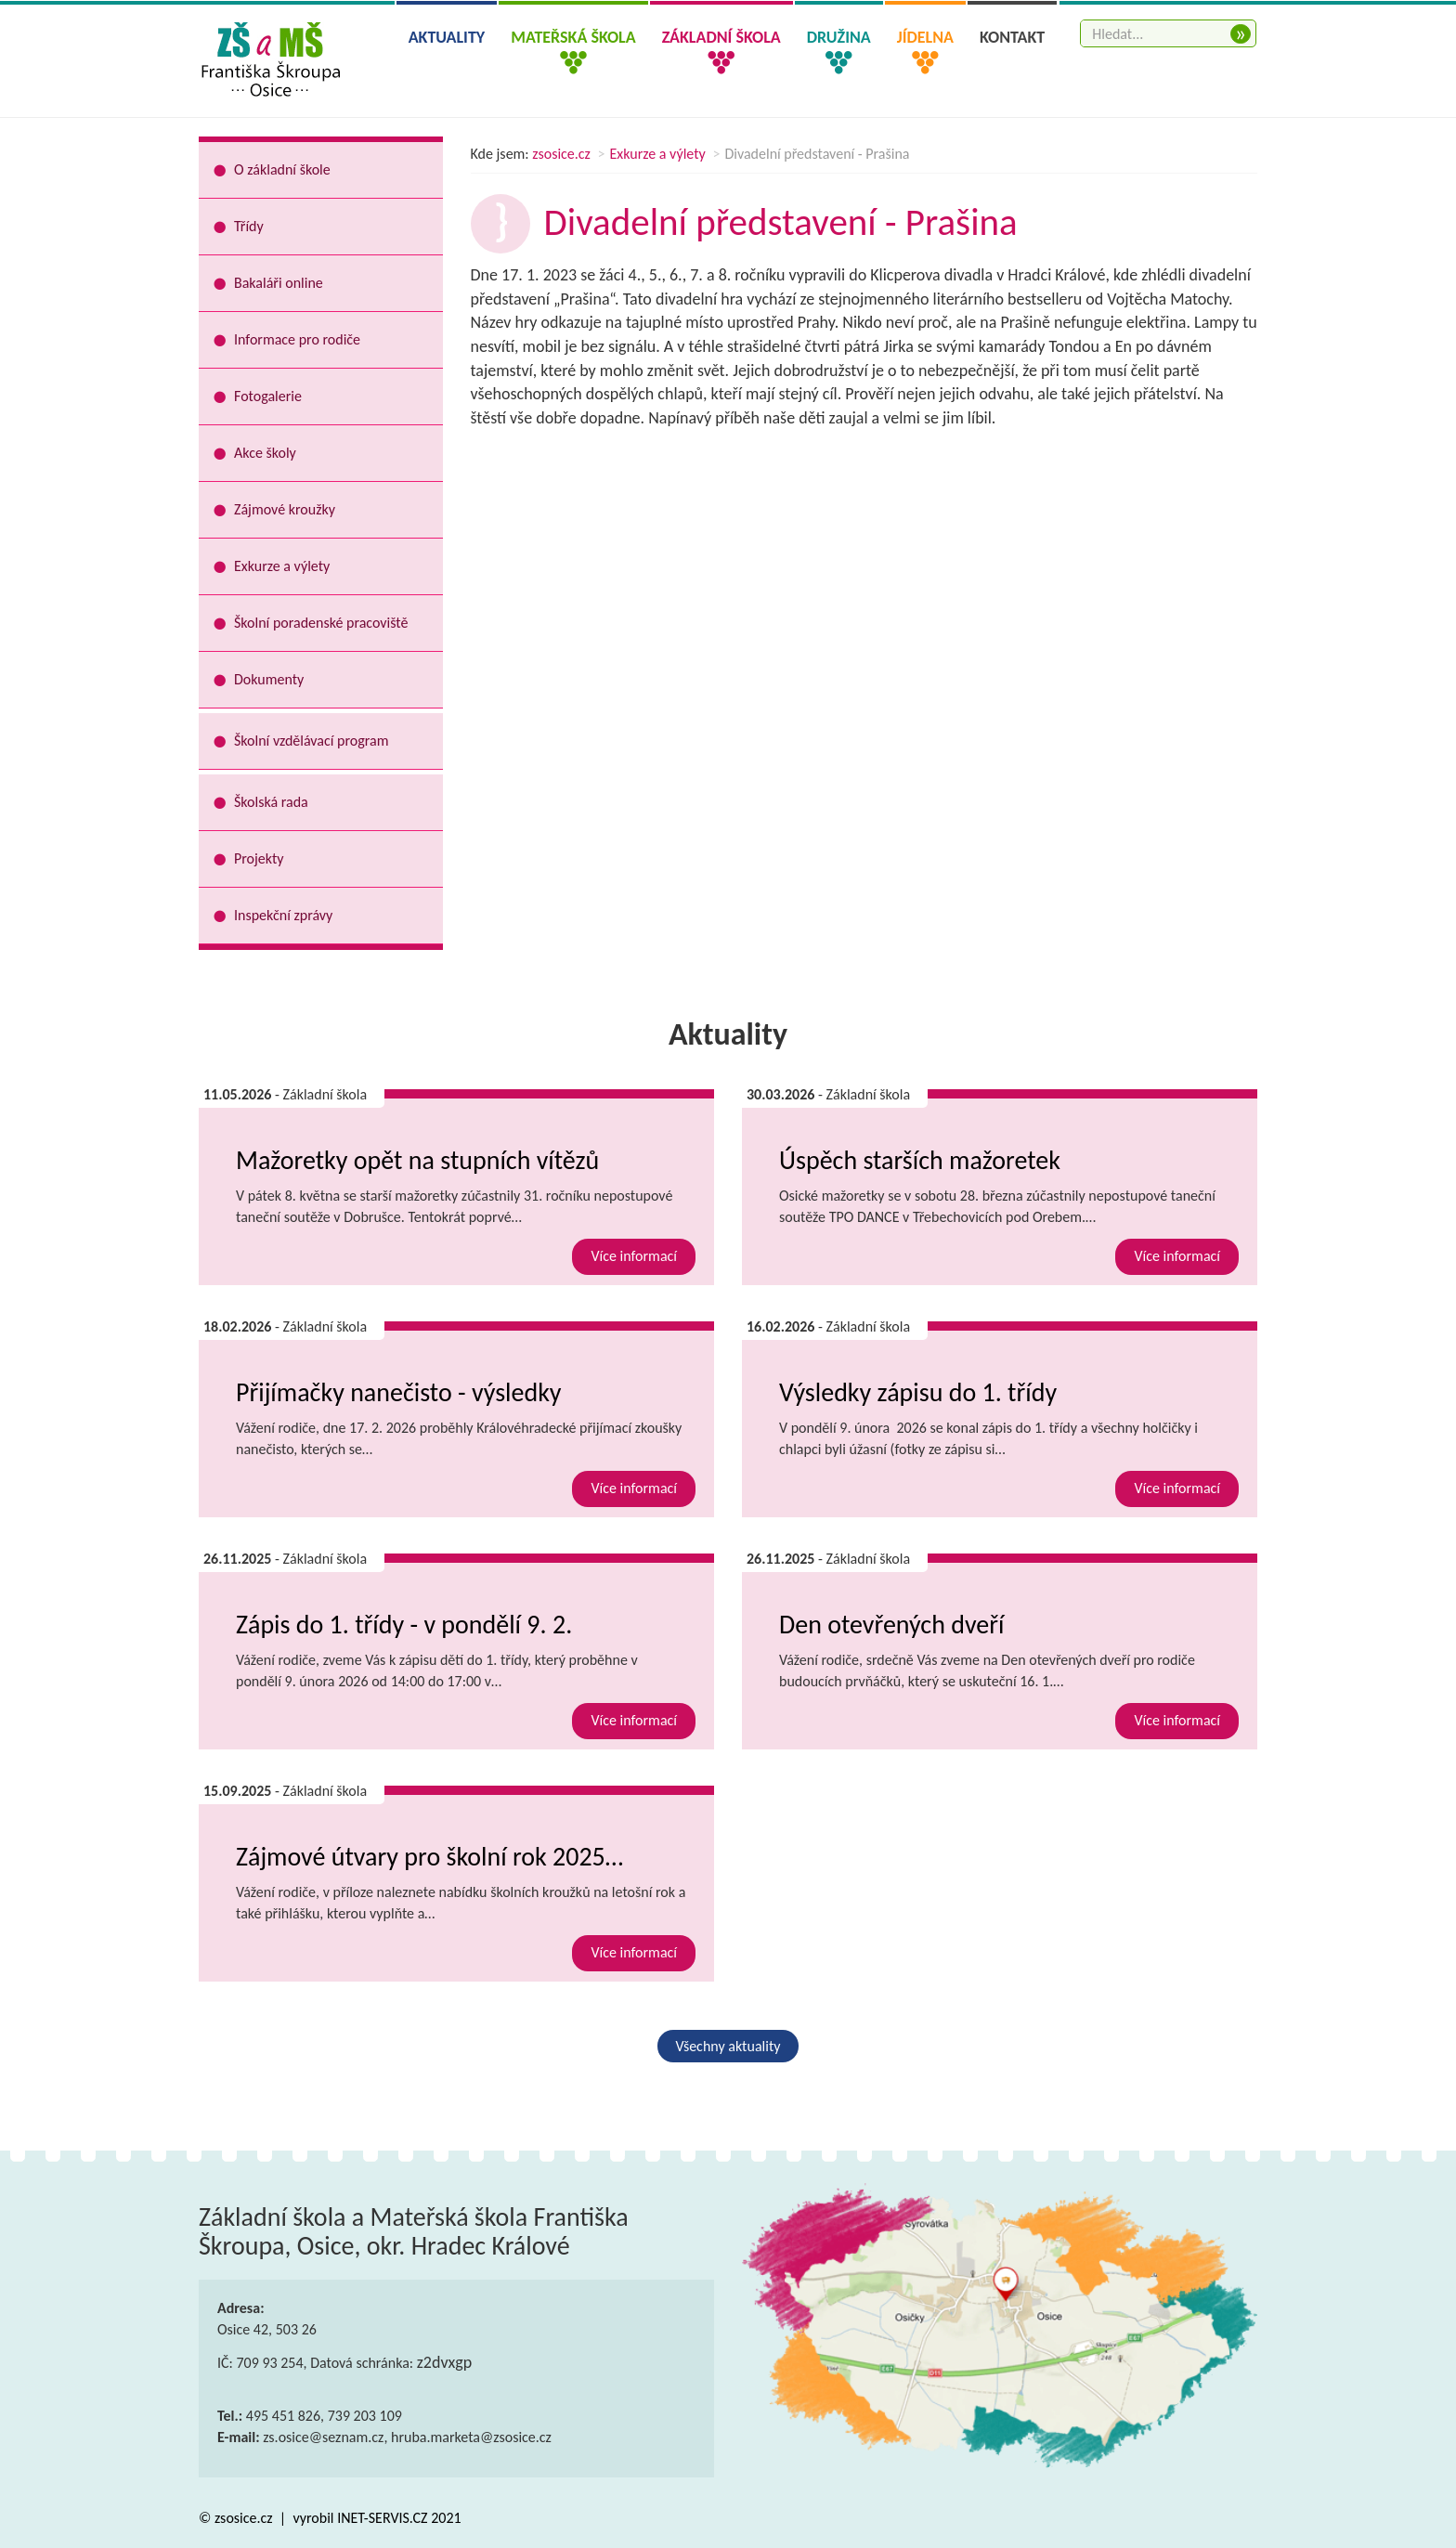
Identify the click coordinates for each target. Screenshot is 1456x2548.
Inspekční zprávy (283, 915)
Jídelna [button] (925, 37)
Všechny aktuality (728, 2046)
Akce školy (265, 453)
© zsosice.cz (237, 2518)
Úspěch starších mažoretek (919, 1160)
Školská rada (271, 802)
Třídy (249, 226)
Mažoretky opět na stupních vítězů (417, 1160)
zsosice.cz (561, 153)
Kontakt (1012, 37)
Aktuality (447, 37)
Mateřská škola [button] (573, 37)
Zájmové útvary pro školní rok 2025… (429, 1856)
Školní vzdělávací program (311, 740)
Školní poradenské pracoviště (321, 622)
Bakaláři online (278, 283)
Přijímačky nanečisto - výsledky (399, 1392)
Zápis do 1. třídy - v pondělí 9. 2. (404, 1624)
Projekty (259, 858)
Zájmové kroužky (284, 509)
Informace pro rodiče (297, 339)
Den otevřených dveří (891, 1624)
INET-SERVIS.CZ (382, 2518)
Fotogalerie (268, 396)
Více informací (634, 1256)
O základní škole (282, 169)
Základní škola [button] (721, 37)
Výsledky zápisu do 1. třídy (918, 1392)
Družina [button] (839, 37)
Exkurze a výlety (658, 153)
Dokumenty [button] (269, 679)
